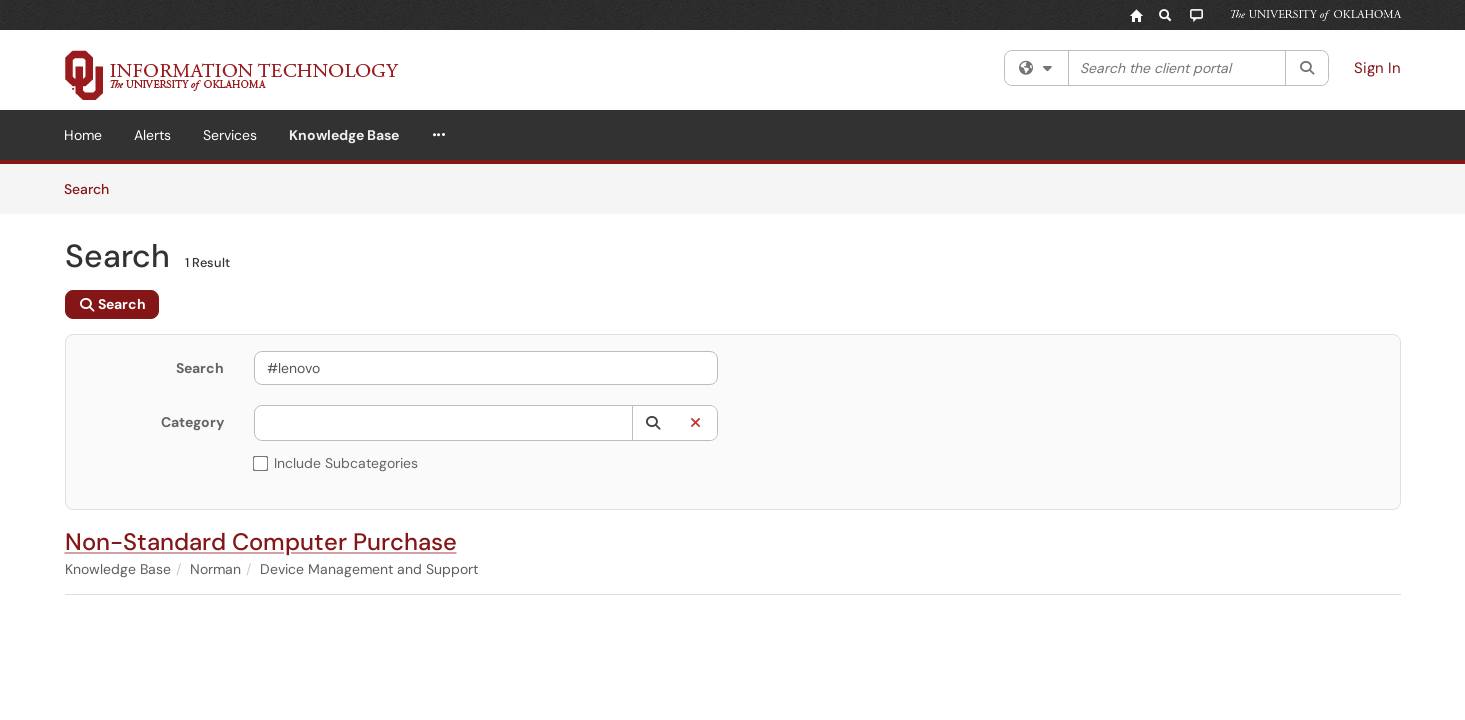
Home (83, 135)
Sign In (1377, 68)
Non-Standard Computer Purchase (261, 541)
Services (230, 135)
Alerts (152, 135)
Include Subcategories (336, 463)
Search (93, 188)
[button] (653, 423)
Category (192, 422)
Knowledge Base (344, 135)
